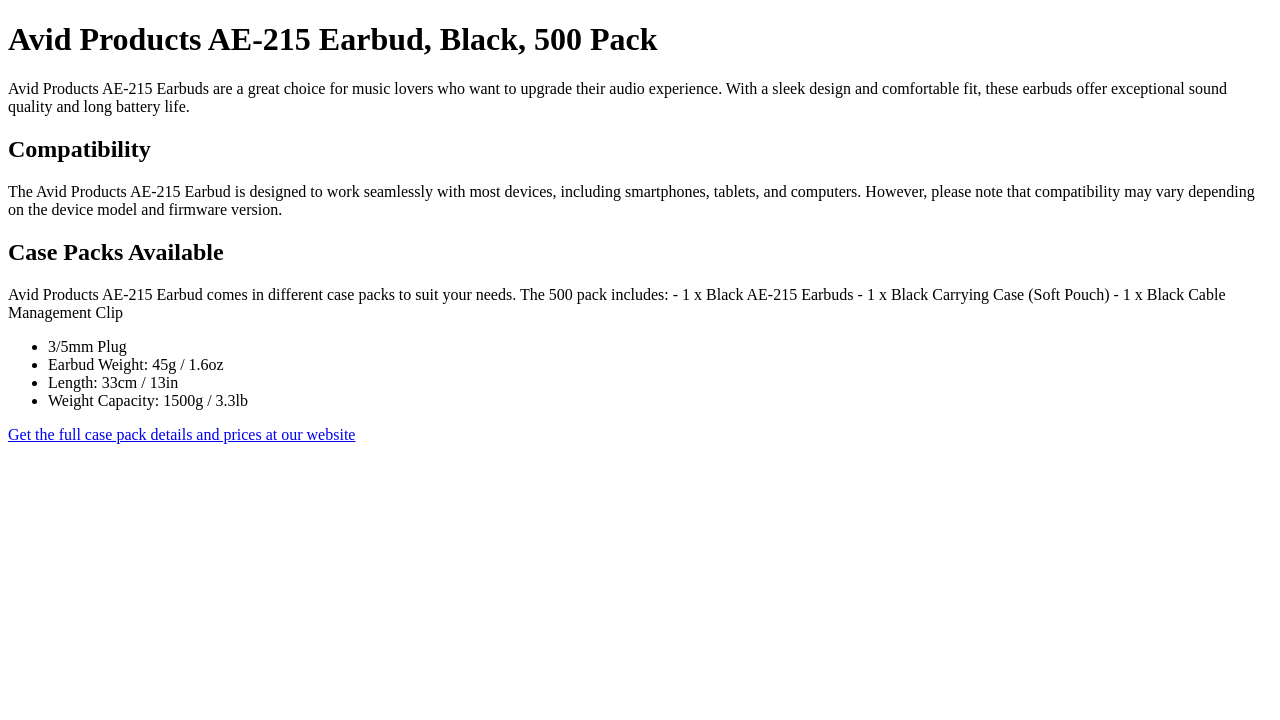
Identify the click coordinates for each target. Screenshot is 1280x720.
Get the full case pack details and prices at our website (181, 434)
